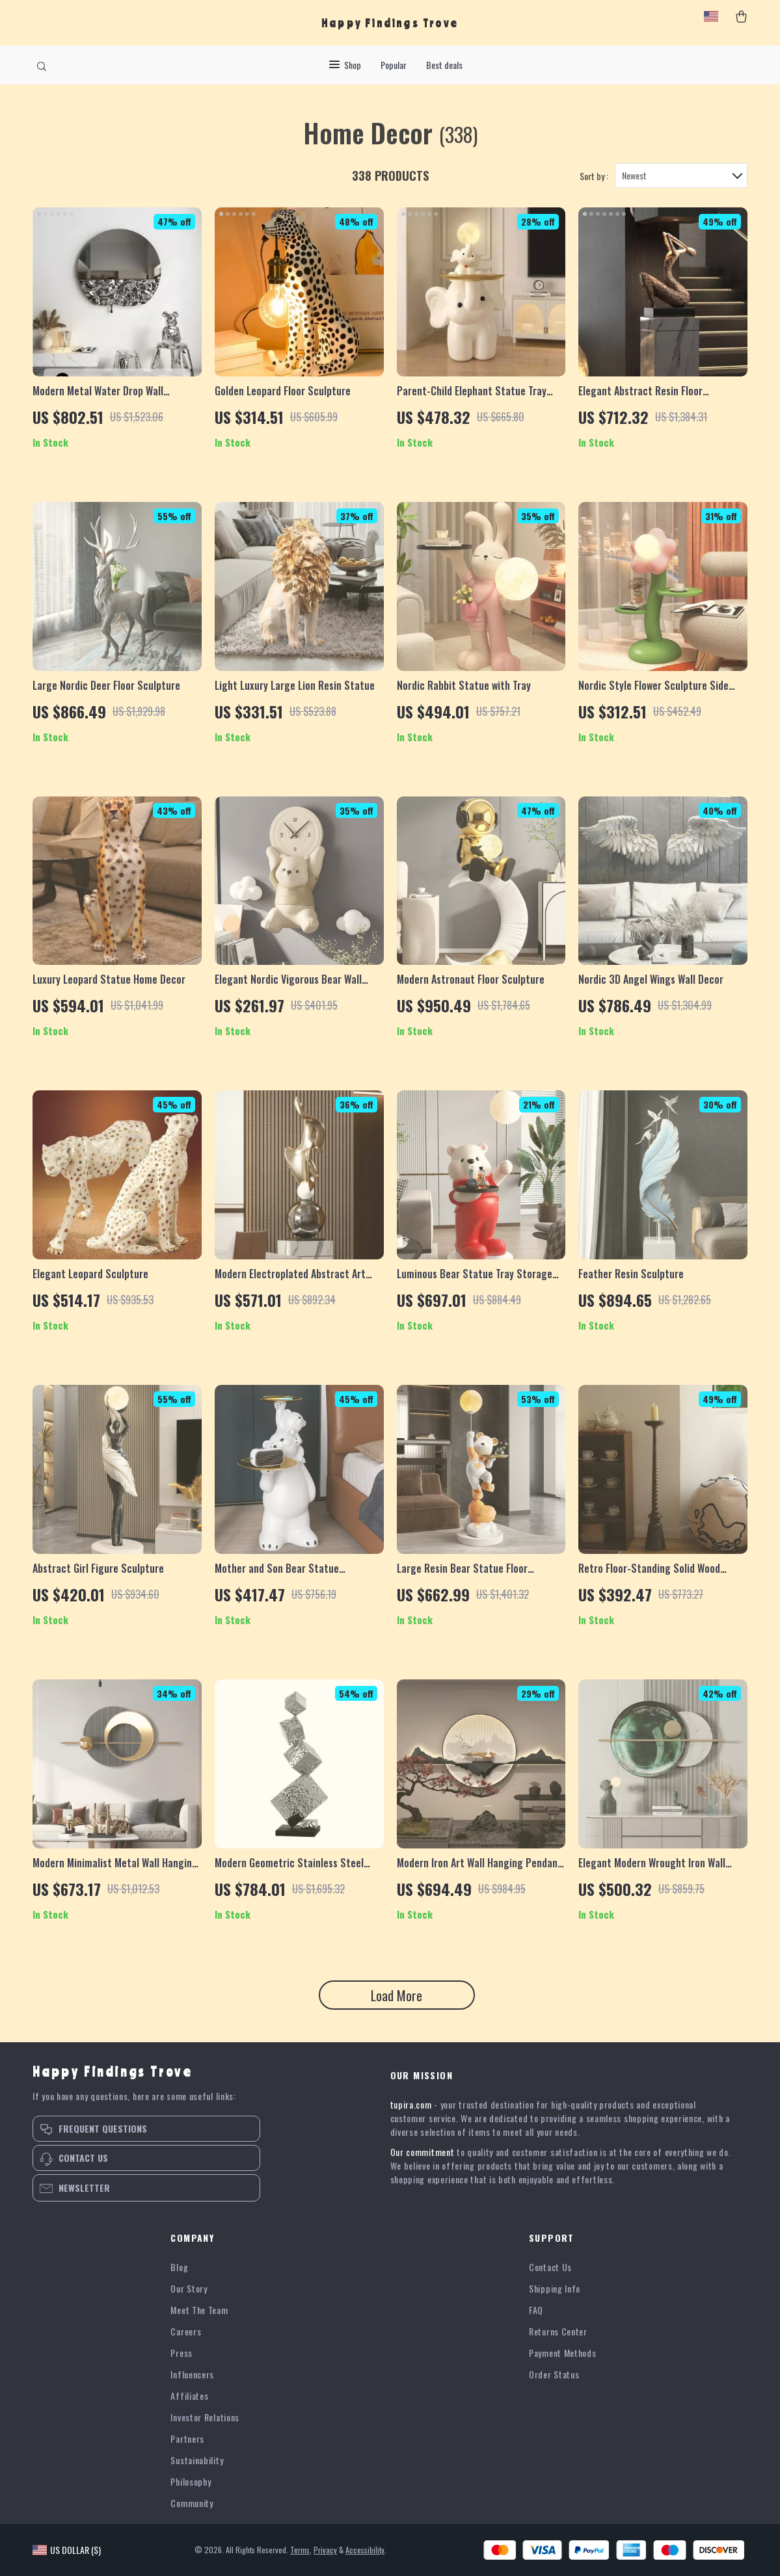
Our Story (188, 2288)
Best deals (444, 65)
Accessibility (364, 2549)
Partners (187, 2438)
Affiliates (189, 2395)
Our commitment (422, 2152)
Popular (394, 65)
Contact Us (550, 2267)
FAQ (536, 2310)
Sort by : (594, 176)
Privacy (325, 2549)
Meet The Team (199, 2310)
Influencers (192, 2374)
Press (181, 2352)
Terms (300, 2549)
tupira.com (411, 2104)
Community (191, 2503)
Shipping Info (554, 2288)
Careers (185, 2331)
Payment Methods (563, 2352)
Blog (179, 2267)
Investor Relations (204, 2417)
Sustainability (196, 2460)
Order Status (554, 2374)
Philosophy (190, 2481)
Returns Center (558, 2331)
